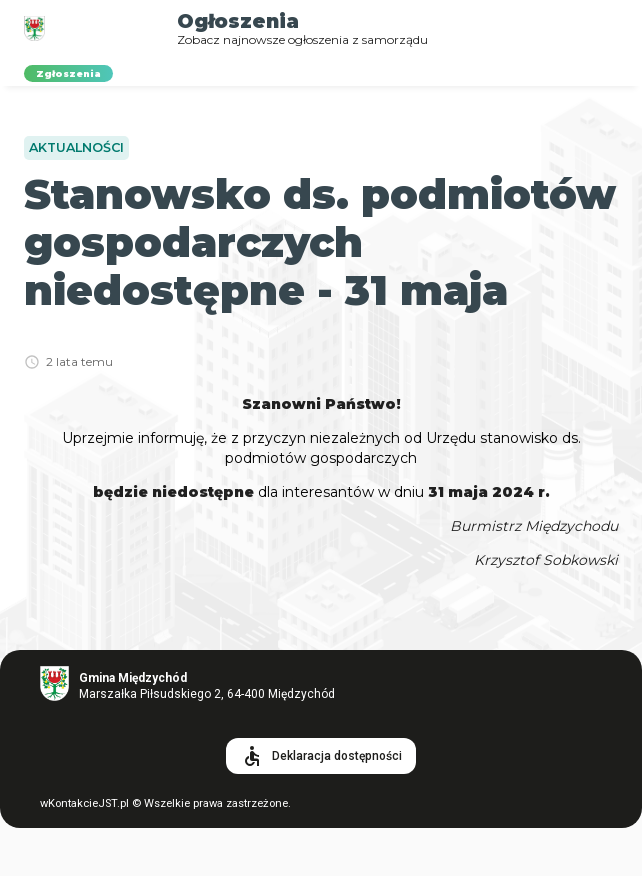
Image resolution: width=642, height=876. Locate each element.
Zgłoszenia (68, 73)
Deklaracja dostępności (321, 756)
